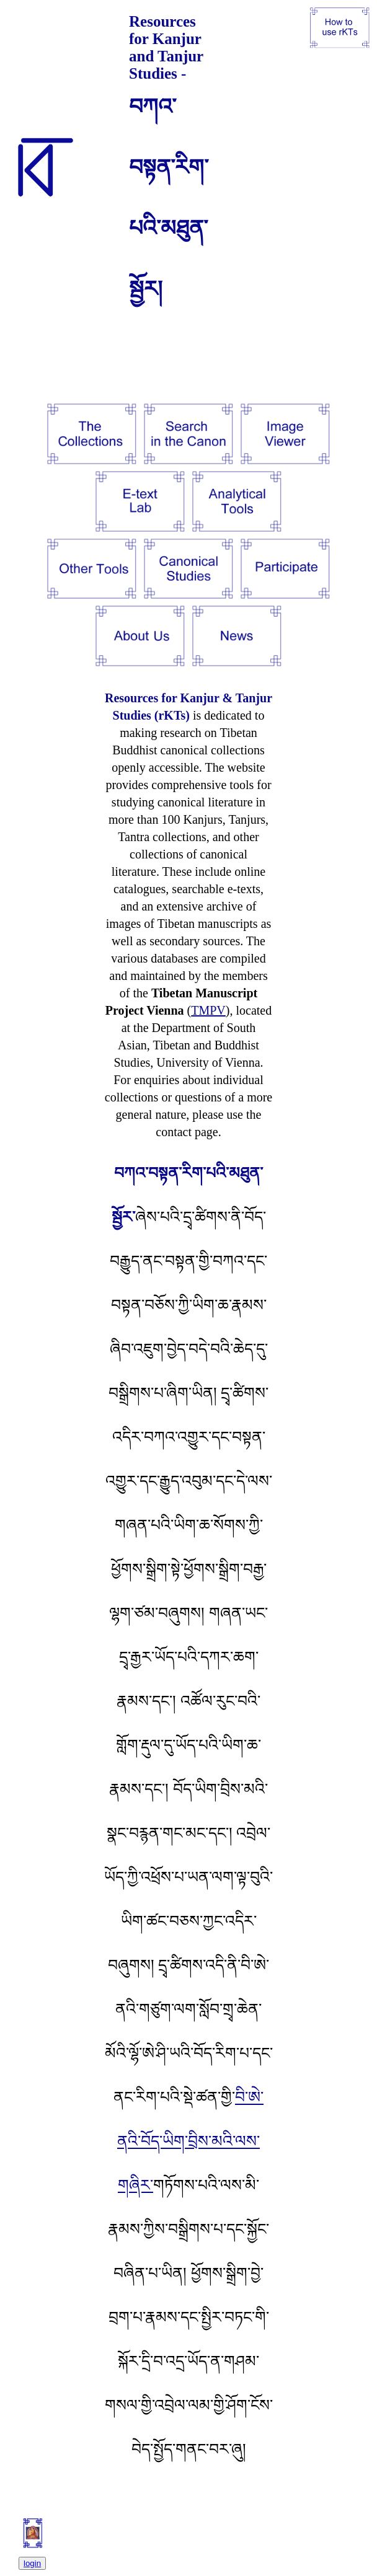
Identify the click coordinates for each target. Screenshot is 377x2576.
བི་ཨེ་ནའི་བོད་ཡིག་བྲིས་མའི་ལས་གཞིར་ (190, 2141)
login (32, 2563)
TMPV (208, 1010)
